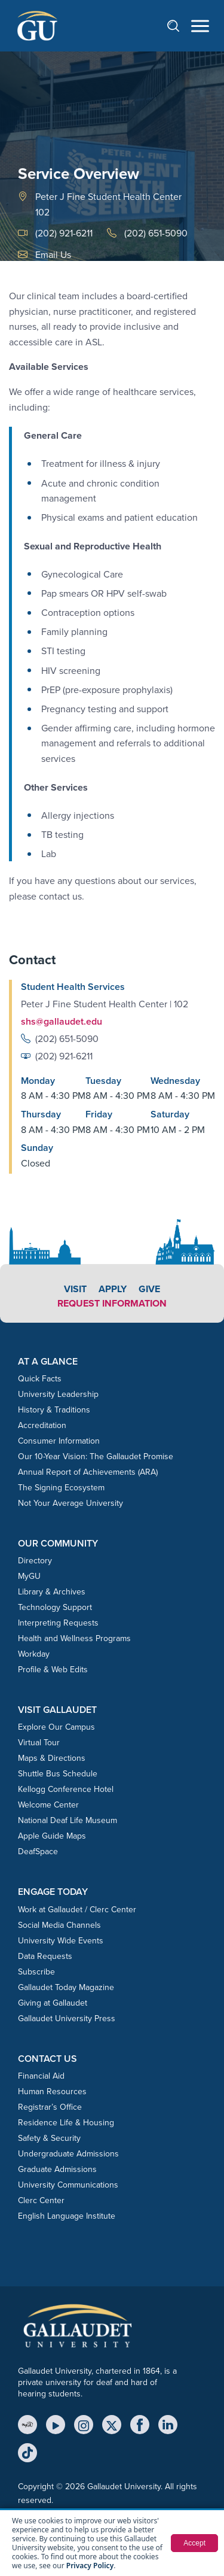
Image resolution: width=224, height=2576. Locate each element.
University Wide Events (60, 1940)
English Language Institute (66, 2216)
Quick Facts (40, 1378)
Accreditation (42, 1425)
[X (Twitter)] (111, 2424)
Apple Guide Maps (52, 1836)
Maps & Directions (51, 1758)
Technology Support (55, 1607)
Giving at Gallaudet (52, 2003)
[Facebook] (139, 2424)
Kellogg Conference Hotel (65, 1789)
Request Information (112, 1303)
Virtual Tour (39, 1742)
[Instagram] (83, 2424)
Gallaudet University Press (66, 2018)
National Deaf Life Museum (67, 1820)
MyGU (29, 1576)
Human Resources (52, 2091)
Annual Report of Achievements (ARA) (88, 1472)
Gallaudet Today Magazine (66, 1987)
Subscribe (36, 1972)
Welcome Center (48, 1805)
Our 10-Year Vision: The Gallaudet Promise (95, 1456)
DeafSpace (38, 1851)
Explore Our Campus (56, 1727)
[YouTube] (55, 2424)
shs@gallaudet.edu (61, 1021)
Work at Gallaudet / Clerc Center (77, 1909)
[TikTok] (27, 2452)
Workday (34, 1654)
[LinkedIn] (167, 2424)
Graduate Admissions (57, 2169)
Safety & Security (49, 2138)
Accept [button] (194, 2543)
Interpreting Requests (58, 1623)
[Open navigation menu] (200, 26)
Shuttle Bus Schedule (57, 1773)
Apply (113, 1289)
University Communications (68, 2185)
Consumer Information (59, 1441)
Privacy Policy (89, 2565)
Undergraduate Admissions (68, 2153)
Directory (35, 1560)
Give (149, 1289)
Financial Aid (41, 2076)
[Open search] (179, 25)
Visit (75, 1289)
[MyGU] (27, 2424)
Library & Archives (51, 1591)
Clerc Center (41, 2200)
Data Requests (45, 1956)
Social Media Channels (59, 1925)
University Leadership (58, 1394)
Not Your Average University (70, 1503)
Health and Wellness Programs (74, 1638)
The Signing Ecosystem (61, 1487)
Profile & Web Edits (53, 1669)
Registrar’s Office (50, 2107)
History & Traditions (54, 1410)
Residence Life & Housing (66, 2122)
